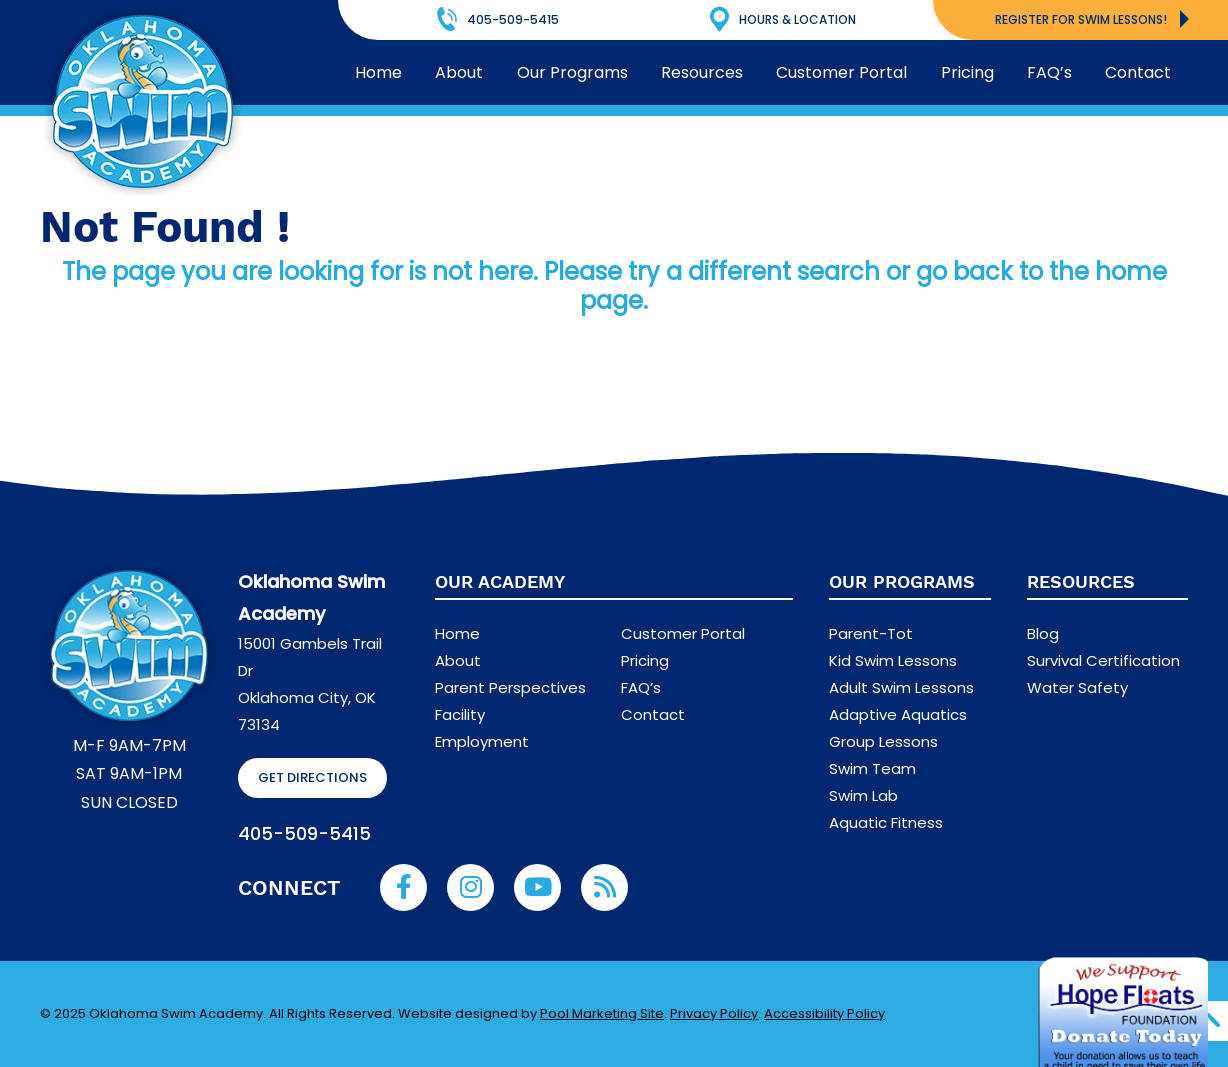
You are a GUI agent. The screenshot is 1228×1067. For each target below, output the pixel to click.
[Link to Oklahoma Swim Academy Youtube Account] (537, 887)
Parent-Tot (871, 633)
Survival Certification (1103, 660)
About (458, 660)
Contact (653, 714)
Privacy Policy (714, 1013)
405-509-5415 (304, 833)
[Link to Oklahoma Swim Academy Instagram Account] (470, 887)
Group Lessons (883, 741)
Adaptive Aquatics (898, 714)
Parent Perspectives (510, 687)
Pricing (645, 660)
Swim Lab (863, 795)
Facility (460, 714)
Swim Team (872, 768)
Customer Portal (683, 633)
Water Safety (1077, 687)
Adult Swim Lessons (901, 687)
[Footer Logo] (129, 646)
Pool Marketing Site (602, 1013)
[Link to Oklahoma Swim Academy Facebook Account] (403, 887)
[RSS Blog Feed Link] (604, 887)
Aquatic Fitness (886, 822)
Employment (482, 741)
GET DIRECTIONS (312, 777)
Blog (1043, 633)
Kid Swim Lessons (893, 660)
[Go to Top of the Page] (1208, 1021)
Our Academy (500, 581)
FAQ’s (641, 687)
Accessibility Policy (824, 1013)
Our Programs (902, 581)
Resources (1081, 581)
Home (457, 633)
